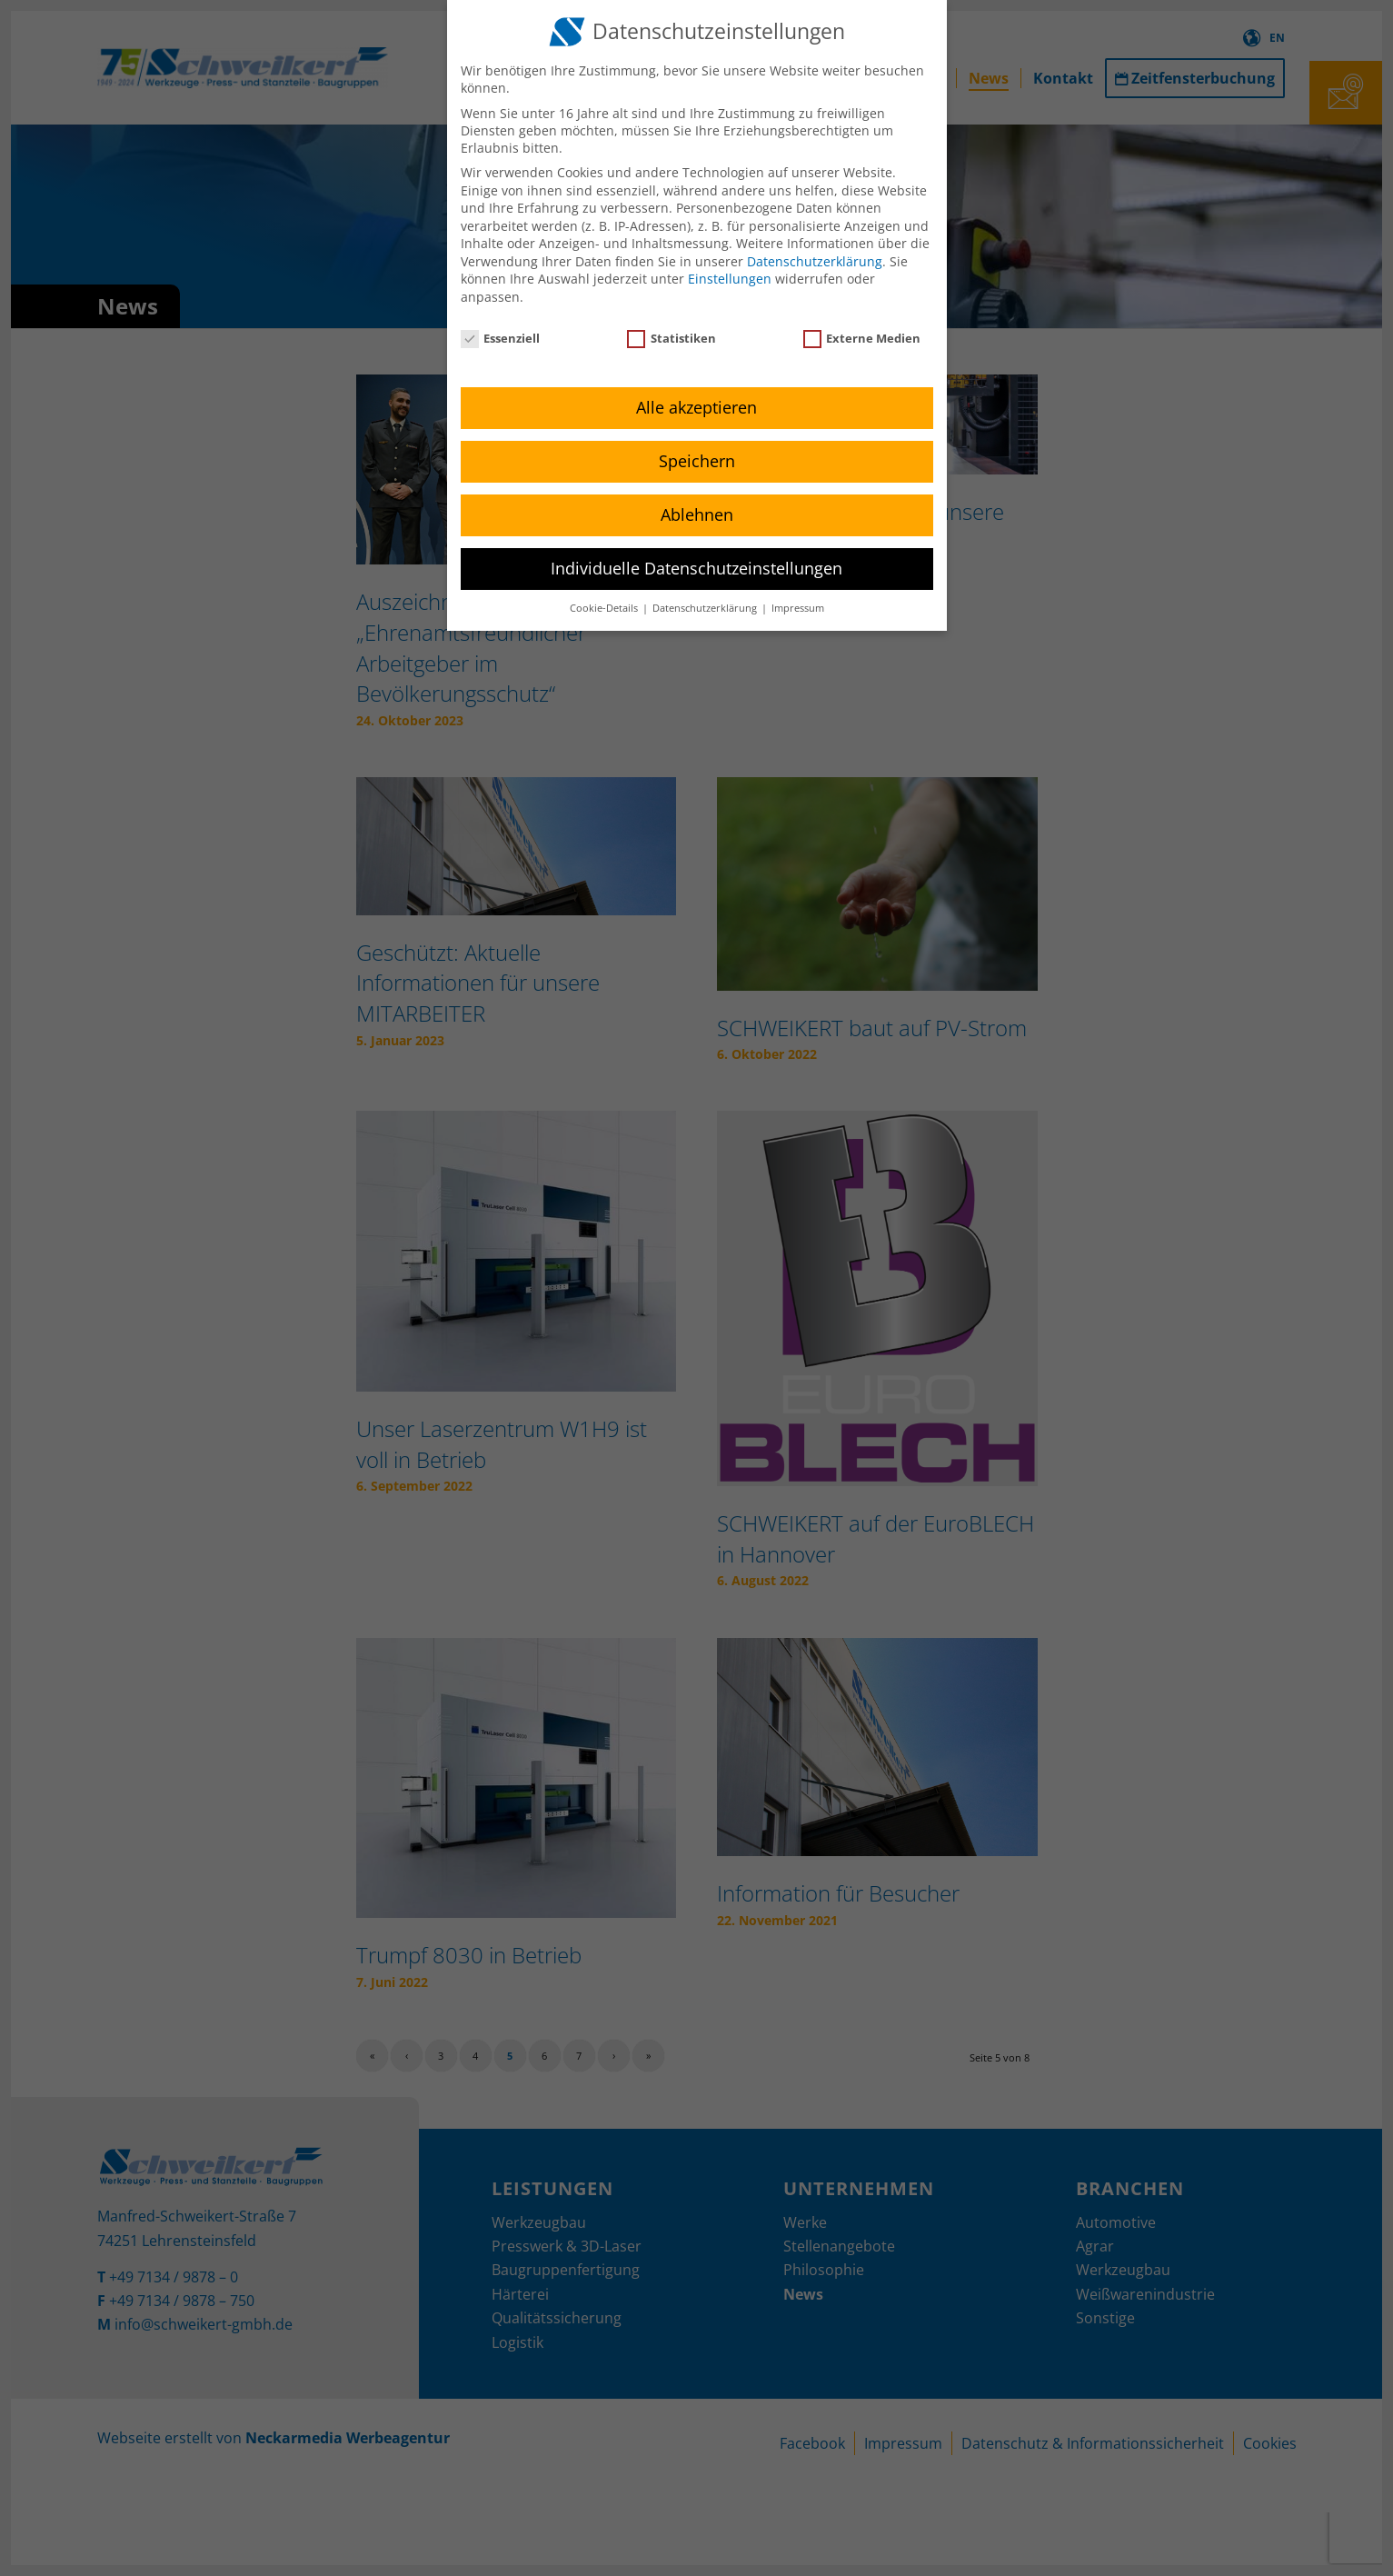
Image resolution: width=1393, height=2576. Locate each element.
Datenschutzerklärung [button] (706, 608)
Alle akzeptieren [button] (696, 407)
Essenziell (501, 338)
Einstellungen (729, 278)
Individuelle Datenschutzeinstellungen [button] (696, 568)
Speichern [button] (697, 461)
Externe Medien (862, 338)
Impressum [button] (797, 608)
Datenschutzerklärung (814, 261)
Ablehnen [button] (697, 514)
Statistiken (671, 338)
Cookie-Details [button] (605, 608)
